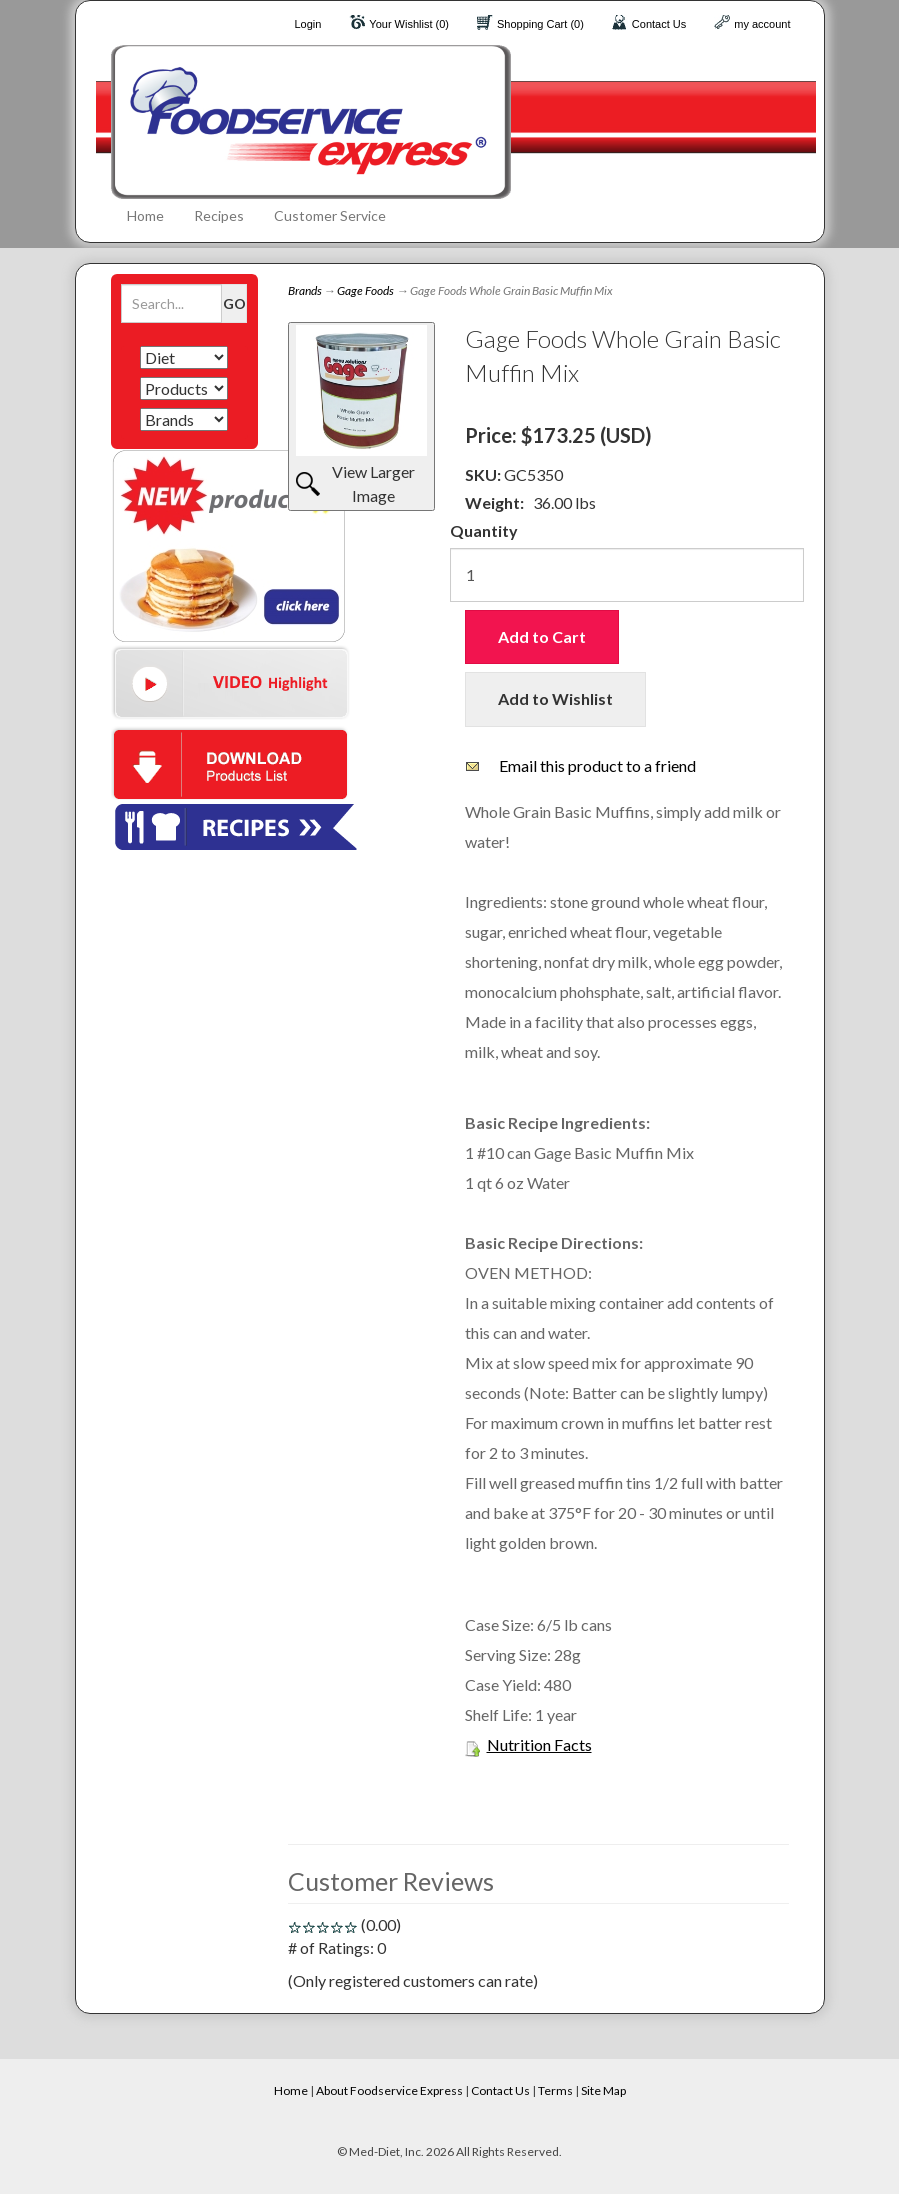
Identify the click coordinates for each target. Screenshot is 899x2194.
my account (762, 24)
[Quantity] (627, 575)
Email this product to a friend (597, 765)
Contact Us (659, 24)
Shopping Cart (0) (540, 24)
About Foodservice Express (389, 2090)
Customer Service (330, 215)
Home (145, 215)
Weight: (494, 502)
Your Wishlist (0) (409, 24)
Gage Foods (365, 290)
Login (307, 24)
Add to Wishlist (555, 698)
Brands (305, 290)
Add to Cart (542, 636)
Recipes (219, 215)
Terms (555, 2090)
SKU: (484, 474)
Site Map (603, 2090)
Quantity (484, 530)
